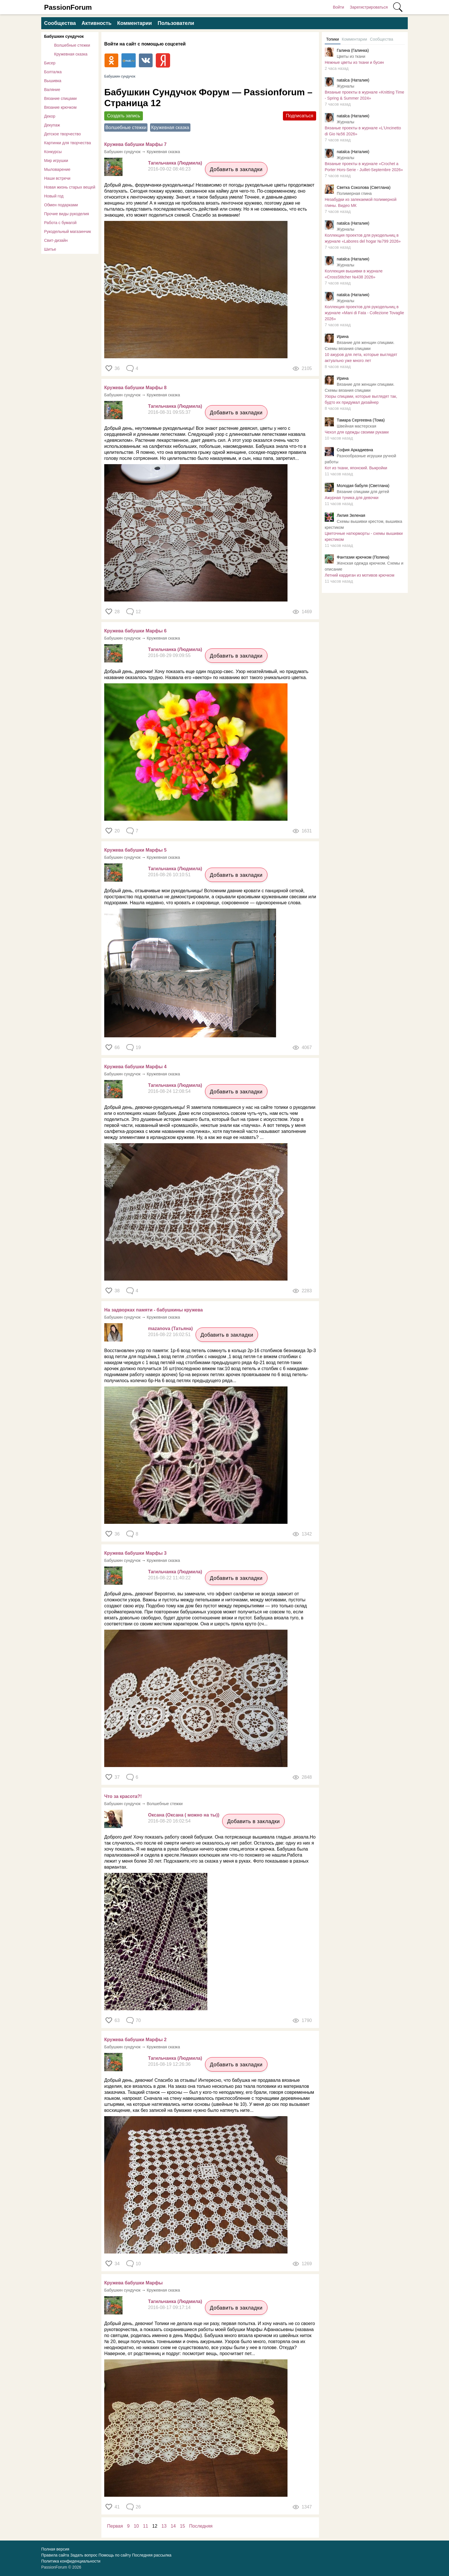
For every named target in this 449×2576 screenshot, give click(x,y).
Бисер (50, 63)
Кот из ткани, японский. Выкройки (356, 468)
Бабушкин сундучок (64, 36)
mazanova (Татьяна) (170, 1328)
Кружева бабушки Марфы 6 (135, 630)
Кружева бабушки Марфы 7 (135, 144)
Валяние (52, 89)
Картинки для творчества (67, 143)
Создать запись (123, 115)
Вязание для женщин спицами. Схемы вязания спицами (359, 345)
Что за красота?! (123, 1796)
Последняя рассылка (151, 2555)
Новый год (54, 196)
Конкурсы (53, 151)
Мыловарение (57, 169)
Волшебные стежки (72, 45)
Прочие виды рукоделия (66, 213)
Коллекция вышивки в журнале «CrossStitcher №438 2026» (354, 274)
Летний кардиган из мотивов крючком (359, 575)
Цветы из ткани (351, 56)
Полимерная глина (354, 193)
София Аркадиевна (355, 450)
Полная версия (55, 2549)
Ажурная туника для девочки (351, 497)
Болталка (53, 72)
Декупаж (52, 125)
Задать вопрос (83, 2555)
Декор (49, 116)
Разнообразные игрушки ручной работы (360, 459)
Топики (332, 39)
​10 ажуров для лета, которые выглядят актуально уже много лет (361, 357)
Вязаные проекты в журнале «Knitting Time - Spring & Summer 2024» (364, 95)
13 (164, 2526)
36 (117, 368)
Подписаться (299, 115)
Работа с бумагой (60, 222)
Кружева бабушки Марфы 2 (135, 2039)
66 (117, 1047)
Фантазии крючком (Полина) (363, 557)
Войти (338, 7)
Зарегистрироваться (369, 7)
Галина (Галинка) (353, 50)
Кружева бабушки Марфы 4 (135, 1066)
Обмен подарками (61, 205)
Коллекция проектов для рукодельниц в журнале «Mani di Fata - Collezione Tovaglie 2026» (364, 312)
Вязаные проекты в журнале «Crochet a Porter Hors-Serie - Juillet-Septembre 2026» (364, 166)
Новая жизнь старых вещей (69, 187)
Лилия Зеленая (351, 515)
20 (117, 830)
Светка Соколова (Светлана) (364, 187)
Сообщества (60, 23)
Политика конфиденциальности (71, 2561)
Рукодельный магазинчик (67, 231)
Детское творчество (62, 134)
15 (182, 2526)
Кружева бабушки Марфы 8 (135, 387)
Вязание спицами (60, 98)
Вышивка (52, 80)
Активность (96, 23)
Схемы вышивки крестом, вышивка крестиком (363, 524)
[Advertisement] (365, 681)
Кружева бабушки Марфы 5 (135, 850)
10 (136, 2526)
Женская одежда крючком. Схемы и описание (364, 566)
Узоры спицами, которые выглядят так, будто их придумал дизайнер (361, 399)
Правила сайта (55, 2555)
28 (117, 611)
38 (117, 1290)
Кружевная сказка (70, 54)
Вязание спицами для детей (363, 491)
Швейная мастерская (356, 426)
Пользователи (175, 23)
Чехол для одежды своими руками (357, 432)
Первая (115, 2526)
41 (117, 2506)
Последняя (201, 2526)
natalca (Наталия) (353, 80)
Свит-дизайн (56, 240)
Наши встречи (57, 178)
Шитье (50, 249)
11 (145, 2526)
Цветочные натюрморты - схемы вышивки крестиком (364, 536)
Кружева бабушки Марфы (133, 2282)
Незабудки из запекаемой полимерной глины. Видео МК (360, 202)
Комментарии (134, 23)
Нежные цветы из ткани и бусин (354, 62)
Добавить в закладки (236, 169)
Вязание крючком (60, 107)
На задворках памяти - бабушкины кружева (153, 1309)
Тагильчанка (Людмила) (175, 163)
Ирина (342, 336)
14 (173, 2526)
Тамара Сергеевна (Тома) (361, 420)
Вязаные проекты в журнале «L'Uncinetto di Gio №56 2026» (363, 131)
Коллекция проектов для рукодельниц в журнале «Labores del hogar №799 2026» (363, 238)
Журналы (345, 86)
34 (117, 2263)
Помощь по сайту (115, 2555)
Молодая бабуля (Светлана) (363, 485)
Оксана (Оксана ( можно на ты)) (183, 1815)
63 (117, 2020)
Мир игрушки (56, 160)
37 (117, 1777)
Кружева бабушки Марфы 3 (135, 1553)
